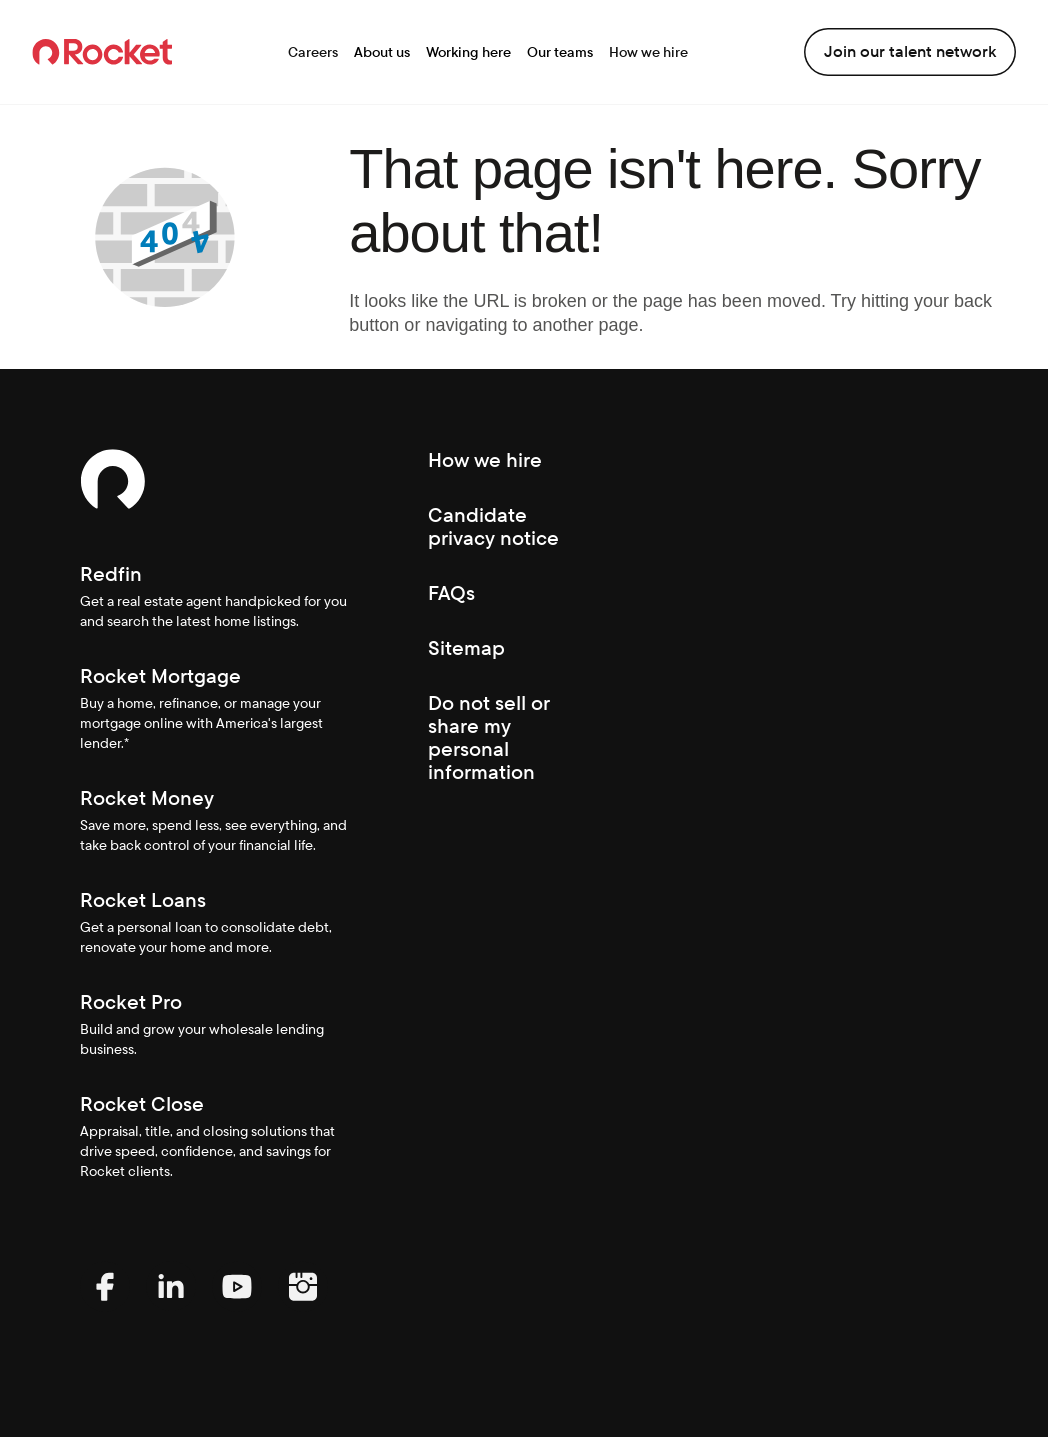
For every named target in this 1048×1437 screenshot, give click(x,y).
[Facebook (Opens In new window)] (105, 1306)
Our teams (560, 52)
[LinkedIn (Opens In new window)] (171, 1306)
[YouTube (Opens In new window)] (237, 1306)
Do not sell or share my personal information (489, 737)
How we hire (648, 52)
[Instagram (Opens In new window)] (303, 1306)
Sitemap (466, 648)
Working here (468, 52)
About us (382, 52)
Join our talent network (910, 51)
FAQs (451, 593)
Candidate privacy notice (493, 526)
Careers (313, 52)
